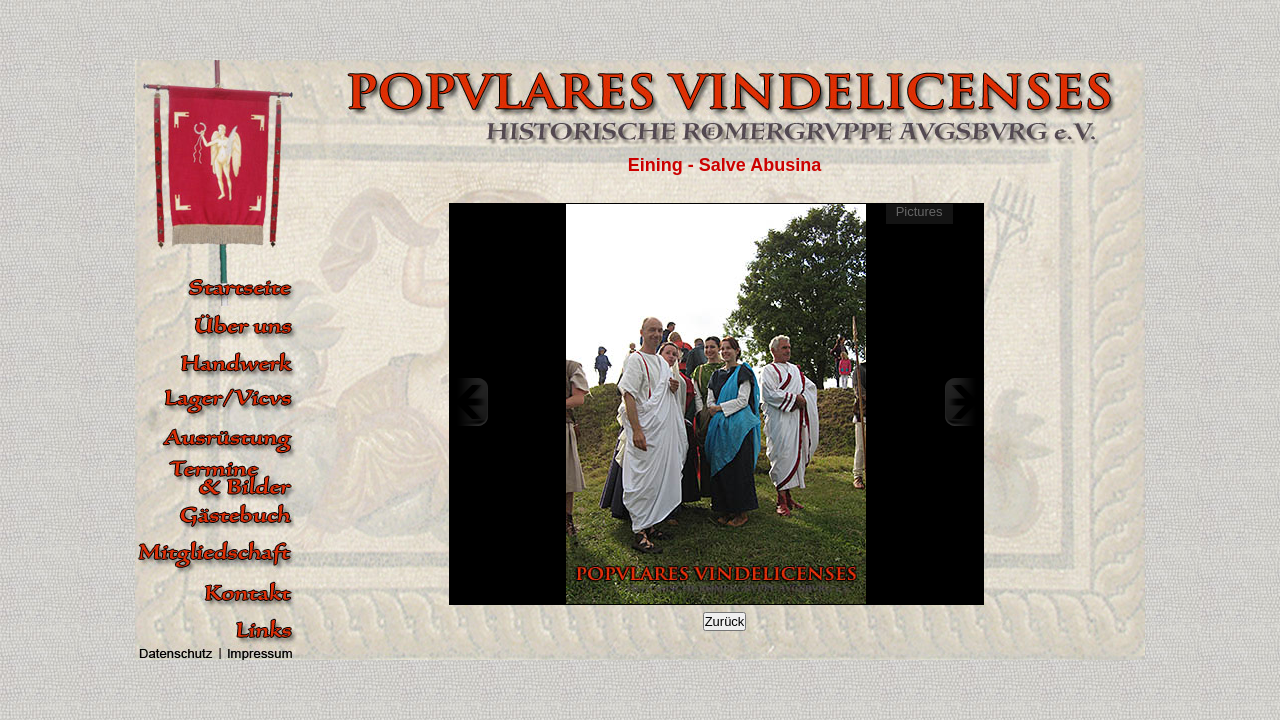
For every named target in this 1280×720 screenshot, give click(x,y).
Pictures (919, 211)
